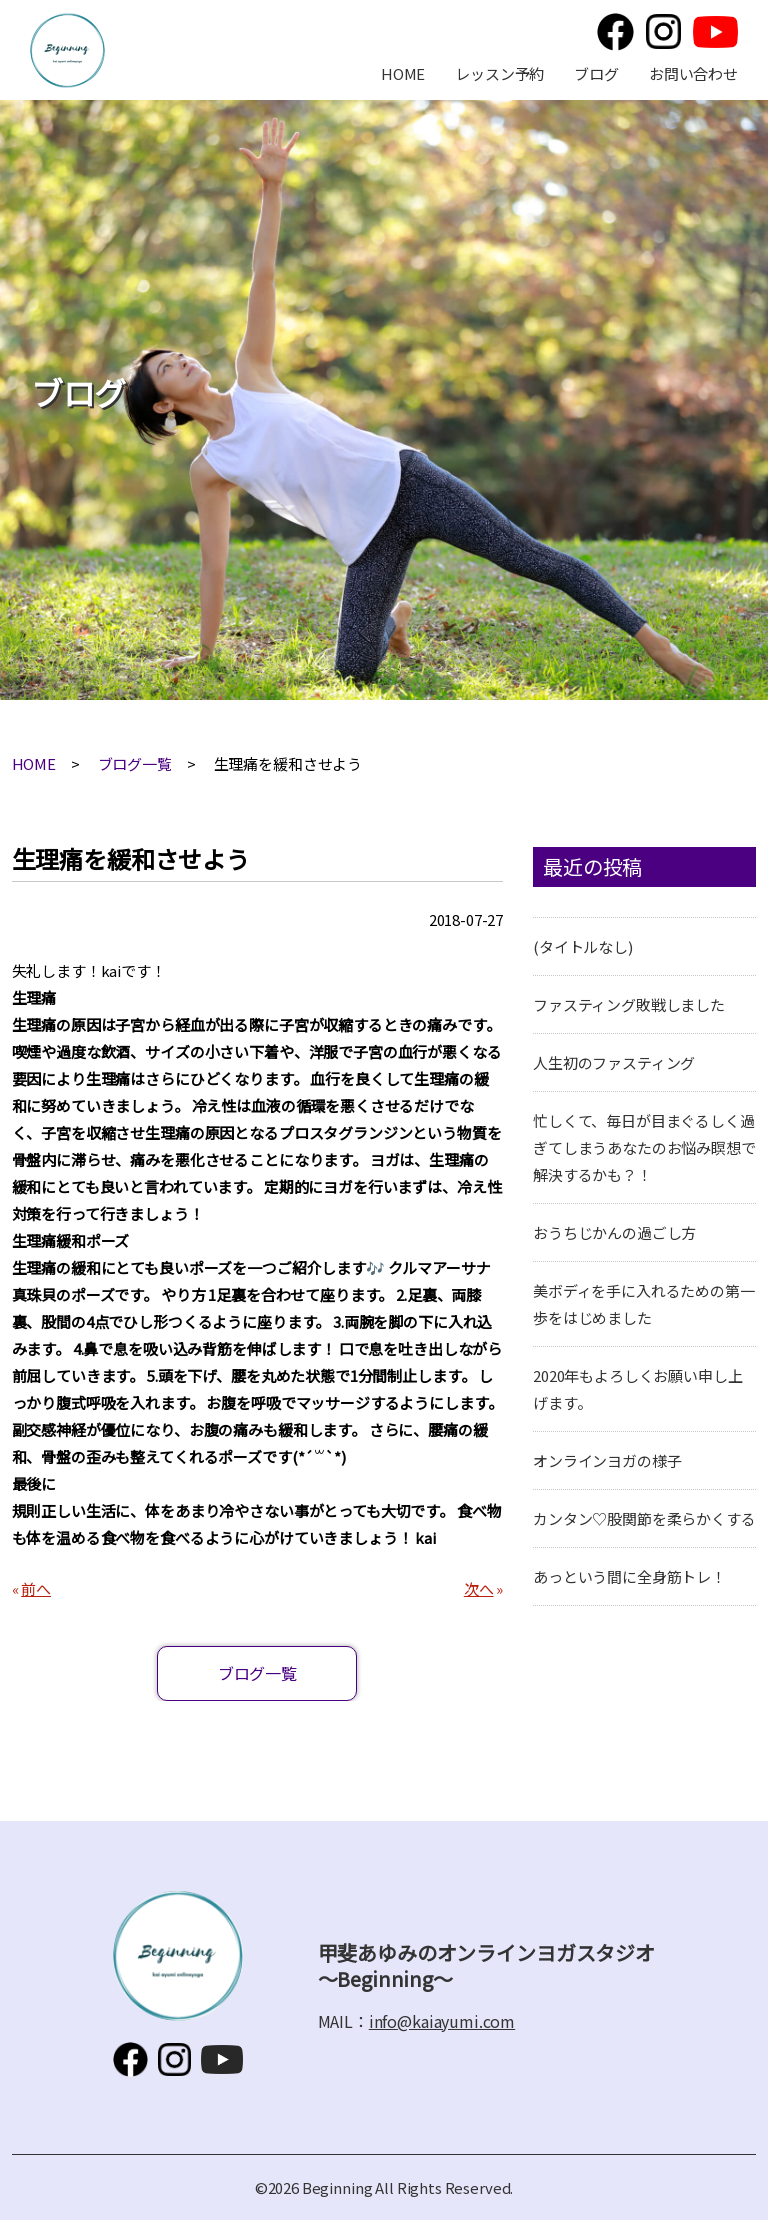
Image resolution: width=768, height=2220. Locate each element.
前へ (36, 1588)
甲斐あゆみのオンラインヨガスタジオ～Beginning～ (67, 50)
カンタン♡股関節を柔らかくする (644, 1518)
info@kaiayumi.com (442, 2021)
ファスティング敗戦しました (629, 1004)
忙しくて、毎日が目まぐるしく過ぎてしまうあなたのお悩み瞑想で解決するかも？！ (644, 1147)
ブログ (596, 73)
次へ (479, 1588)
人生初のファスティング (614, 1062)
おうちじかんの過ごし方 (614, 1232)
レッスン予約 (499, 73)
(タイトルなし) (583, 946)
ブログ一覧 (135, 763)
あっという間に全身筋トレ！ (629, 1576)
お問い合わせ (693, 73)
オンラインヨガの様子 (607, 1460)
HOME (403, 73)
